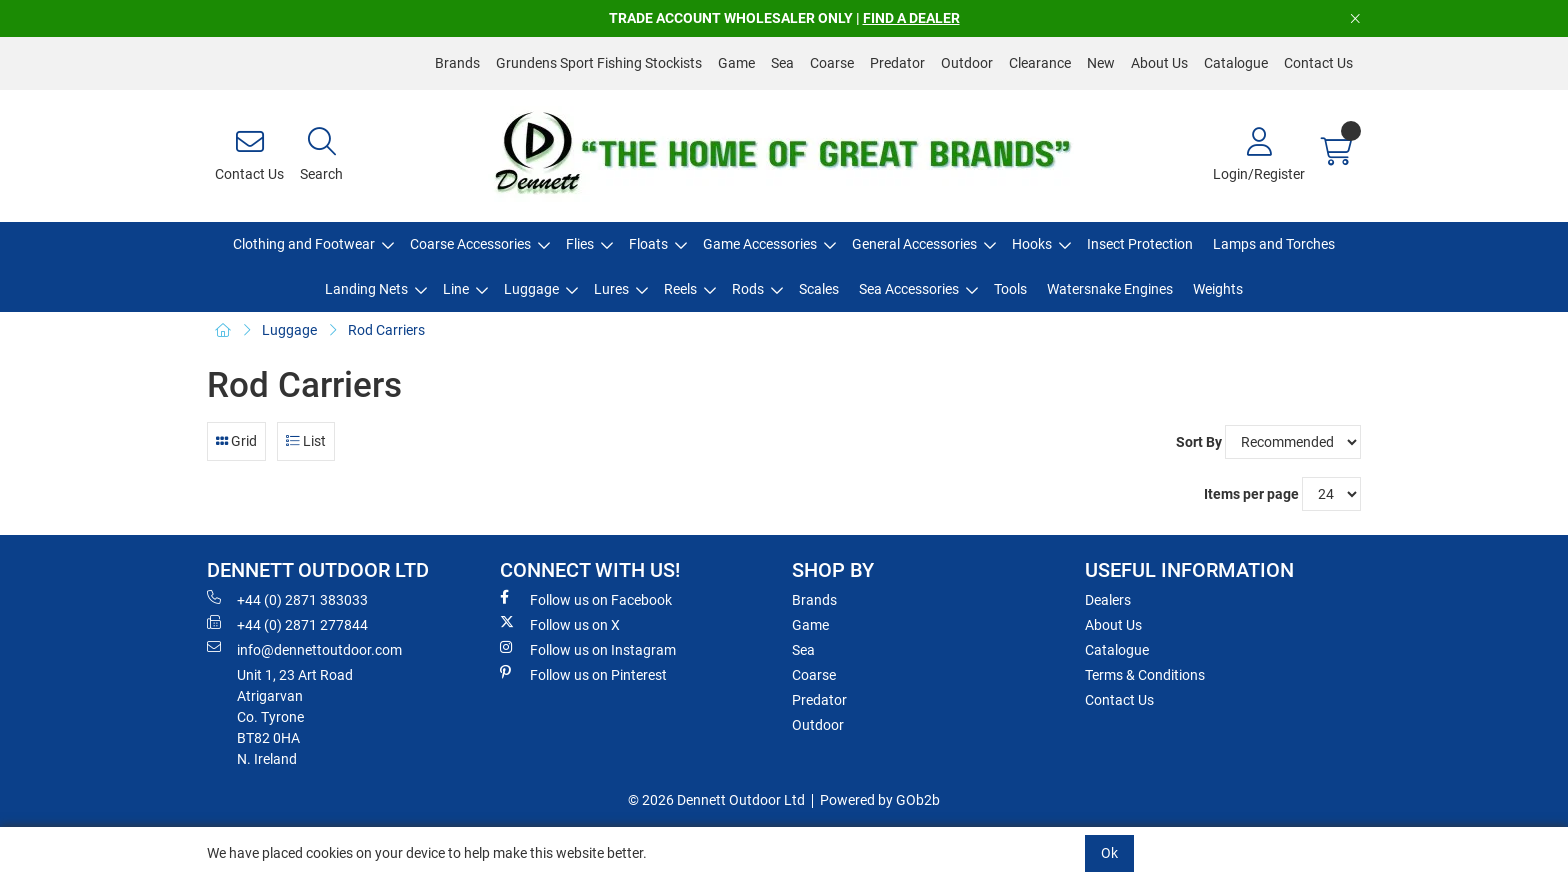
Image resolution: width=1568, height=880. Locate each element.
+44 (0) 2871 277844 (287, 624)
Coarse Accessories (470, 244)
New (1101, 63)
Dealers (1108, 600)
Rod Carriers (386, 330)
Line (456, 289)
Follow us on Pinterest (583, 674)
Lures (611, 289)
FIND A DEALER (911, 18)
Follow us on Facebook (586, 599)
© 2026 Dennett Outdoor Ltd (716, 800)
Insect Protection (1140, 244)
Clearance (1040, 63)
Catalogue (1236, 63)
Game (736, 63)
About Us (1159, 63)
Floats (648, 244)
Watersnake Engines (1110, 289)
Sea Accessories (909, 289)
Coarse (832, 63)
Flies (580, 244)
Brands (457, 63)
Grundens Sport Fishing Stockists (599, 63)
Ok (1109, 853)
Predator (897, 63)
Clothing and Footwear (304, 244)
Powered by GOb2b (880, 800)
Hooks (1032, 244)
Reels (680, 289)
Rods (748, 289)
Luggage (531, 289)
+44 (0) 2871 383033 (287, 599)
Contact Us (1318, 63)
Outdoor (967, 63)
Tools (1010, 289)
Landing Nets (366, 289)
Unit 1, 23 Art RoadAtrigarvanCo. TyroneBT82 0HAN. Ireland (295, 717)
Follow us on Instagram (588, 649)
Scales (819, 289)
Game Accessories (760, 244)
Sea (782, 63)
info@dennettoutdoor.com (304, 649)
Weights (1218, 289)
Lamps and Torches (1274, 244)
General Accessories (914, 244)
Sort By (1199, 442)
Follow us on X (560, 624)
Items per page (1251, 494)
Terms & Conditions (1145, 675)
